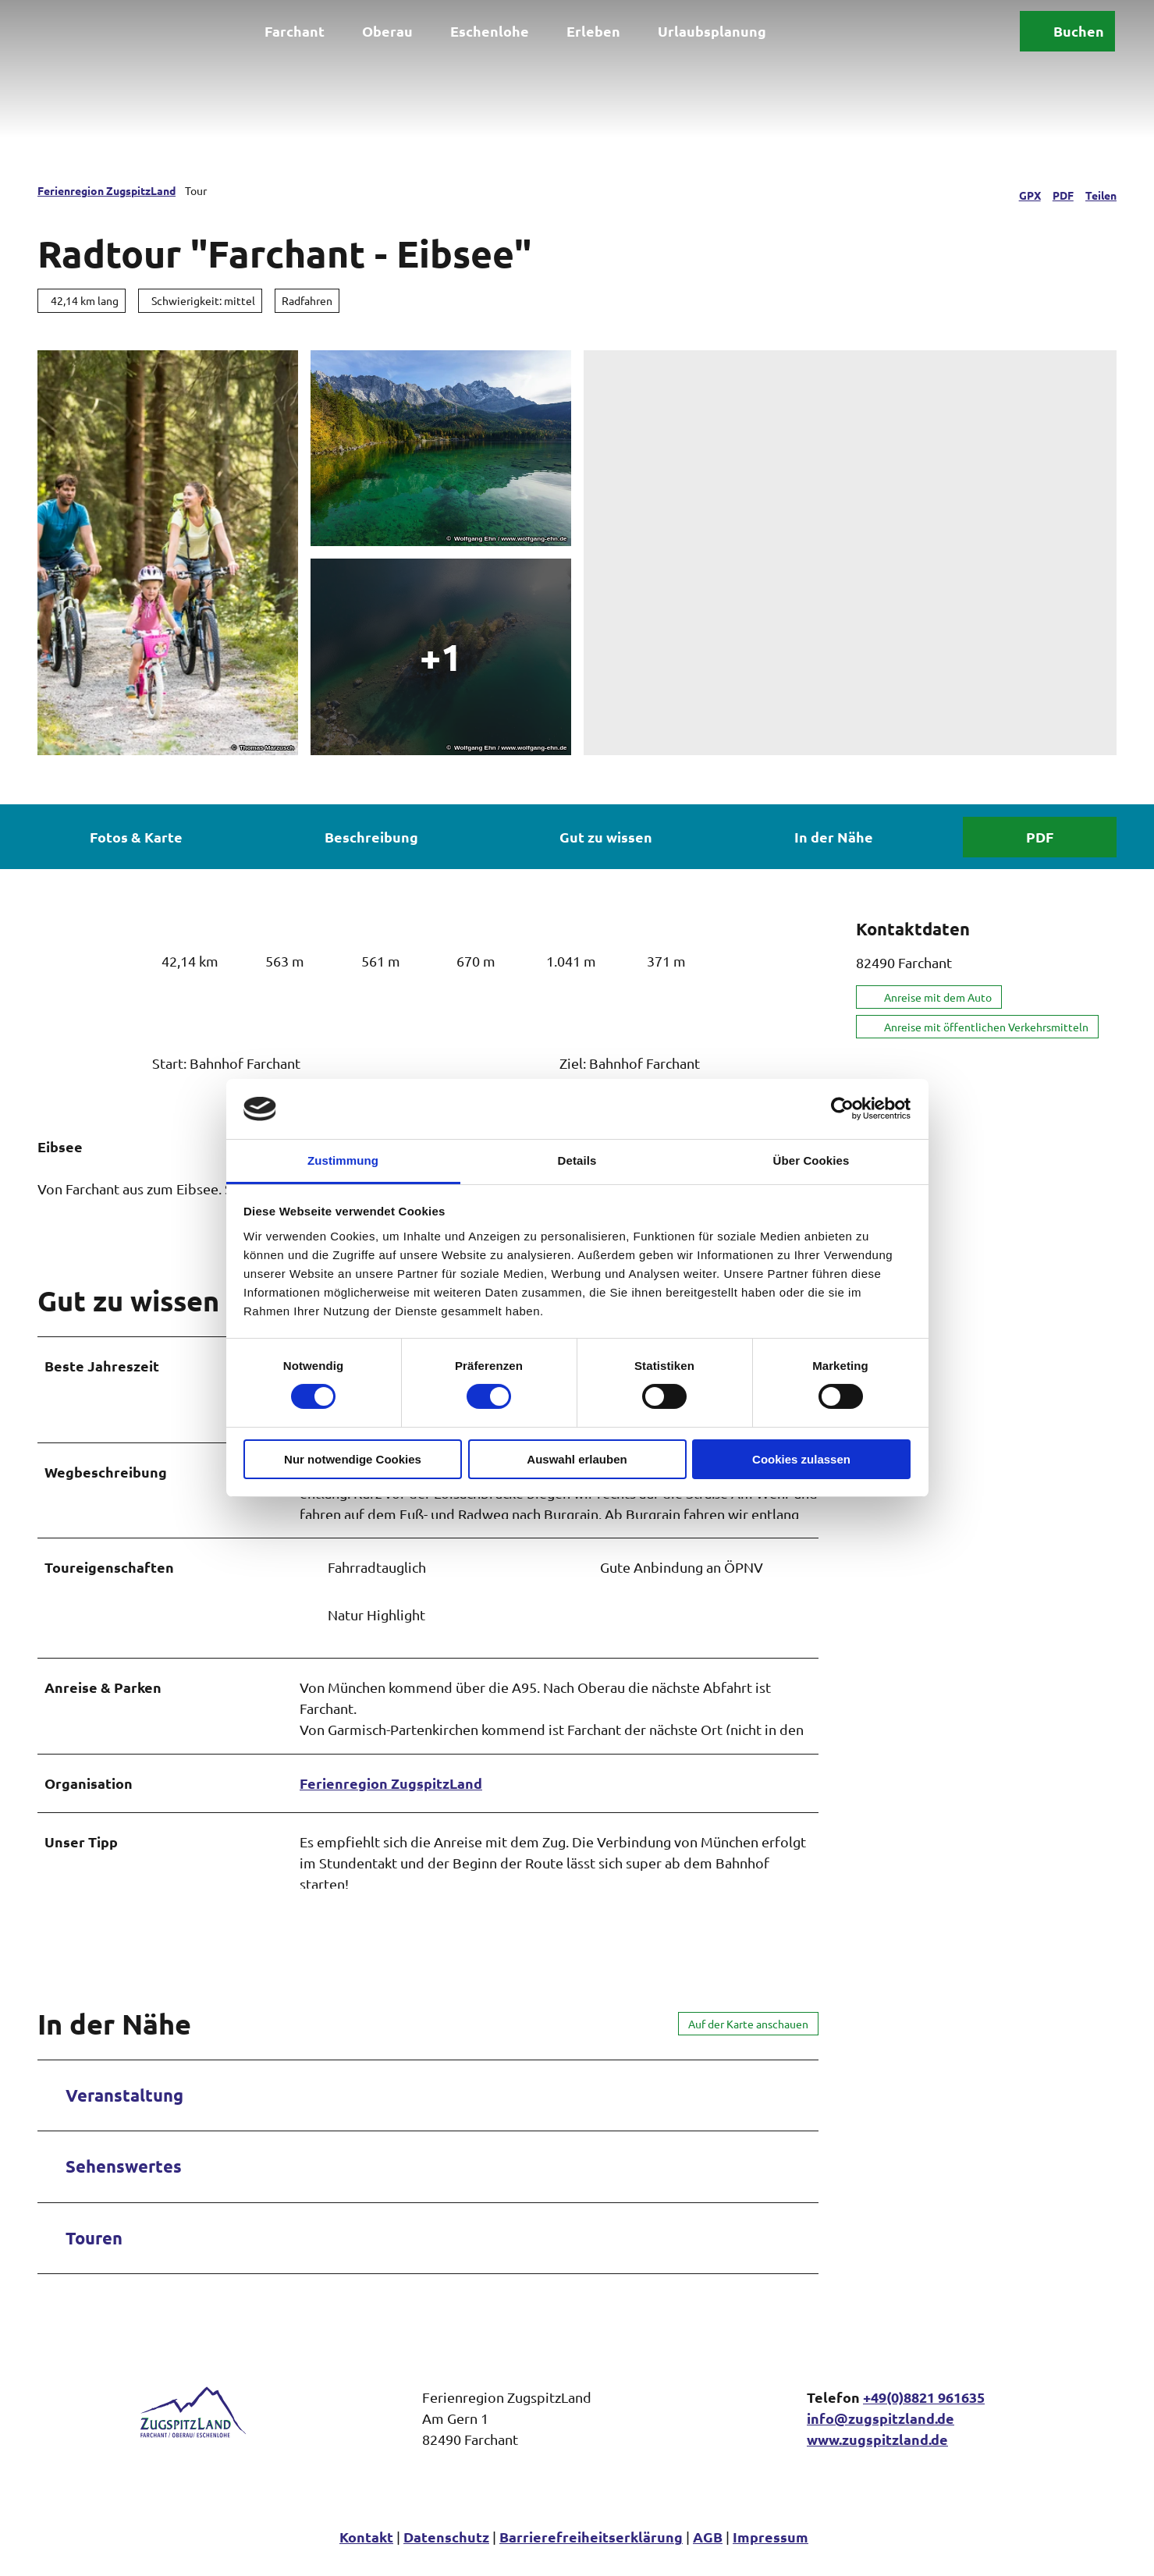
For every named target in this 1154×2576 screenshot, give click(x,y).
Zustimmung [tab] (342, 1160)
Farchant (295, 29)
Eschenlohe (489, 29)
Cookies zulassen (801, 1459)
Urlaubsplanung (712, 29)
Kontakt (366, 2553)
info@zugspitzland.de (880, 2434)
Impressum (770, 2553)
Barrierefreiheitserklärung (591, 2553)
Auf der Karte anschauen (748, 2040)
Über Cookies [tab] (811, 1160)
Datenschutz (446, 2553)
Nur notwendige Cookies (352, 1459)
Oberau (387, 29)
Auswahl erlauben (577, 1459)
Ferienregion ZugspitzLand (106, 190)
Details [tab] (577, 1160)
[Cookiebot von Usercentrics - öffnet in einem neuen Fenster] (842, 1108)
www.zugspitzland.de (877, 2455)
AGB (708, 2553)
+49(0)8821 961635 (924, 2413)
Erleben (593, 29)
